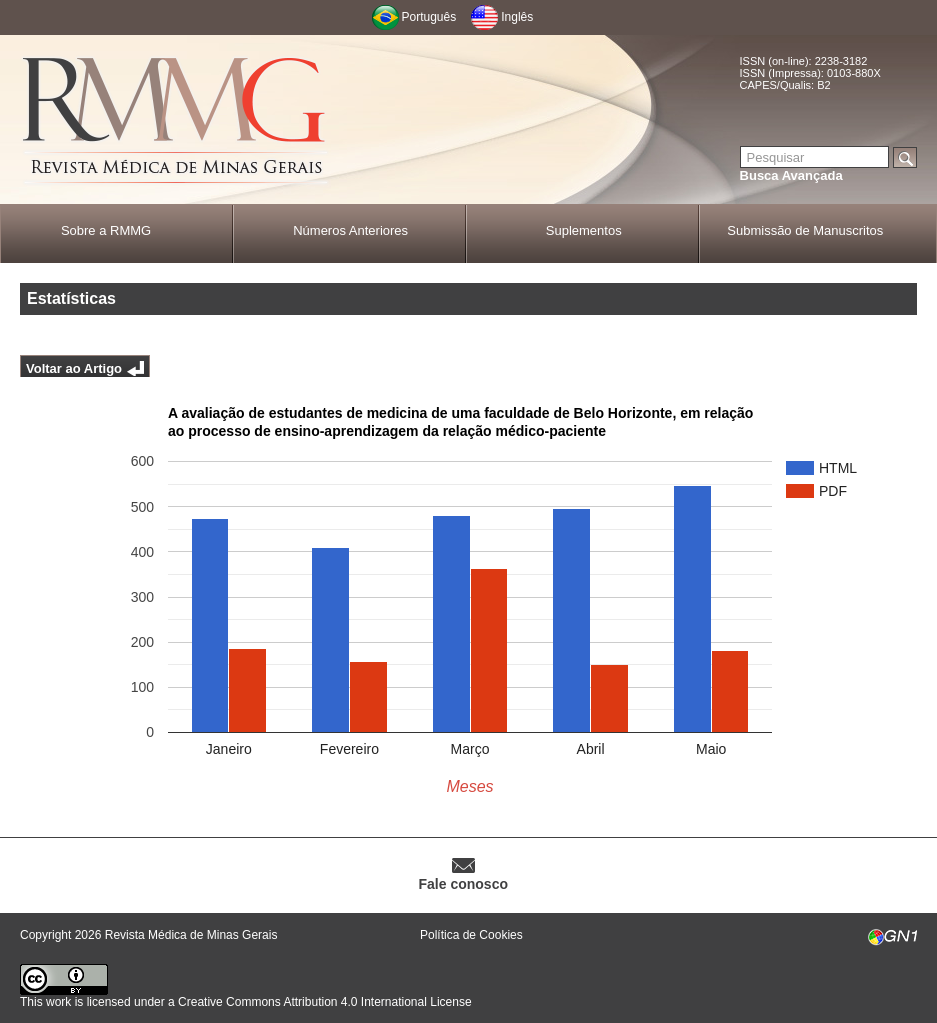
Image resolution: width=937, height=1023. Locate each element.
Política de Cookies (471, 935)
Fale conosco (463, 884)
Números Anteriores (350, 230)
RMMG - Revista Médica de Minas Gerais (175, 120)
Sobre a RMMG (106, 230)
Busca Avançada (791, 175)
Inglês (517, 17)
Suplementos (584, 230)
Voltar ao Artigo (74, 368)
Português (429, 17)
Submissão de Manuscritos (805, 230)
